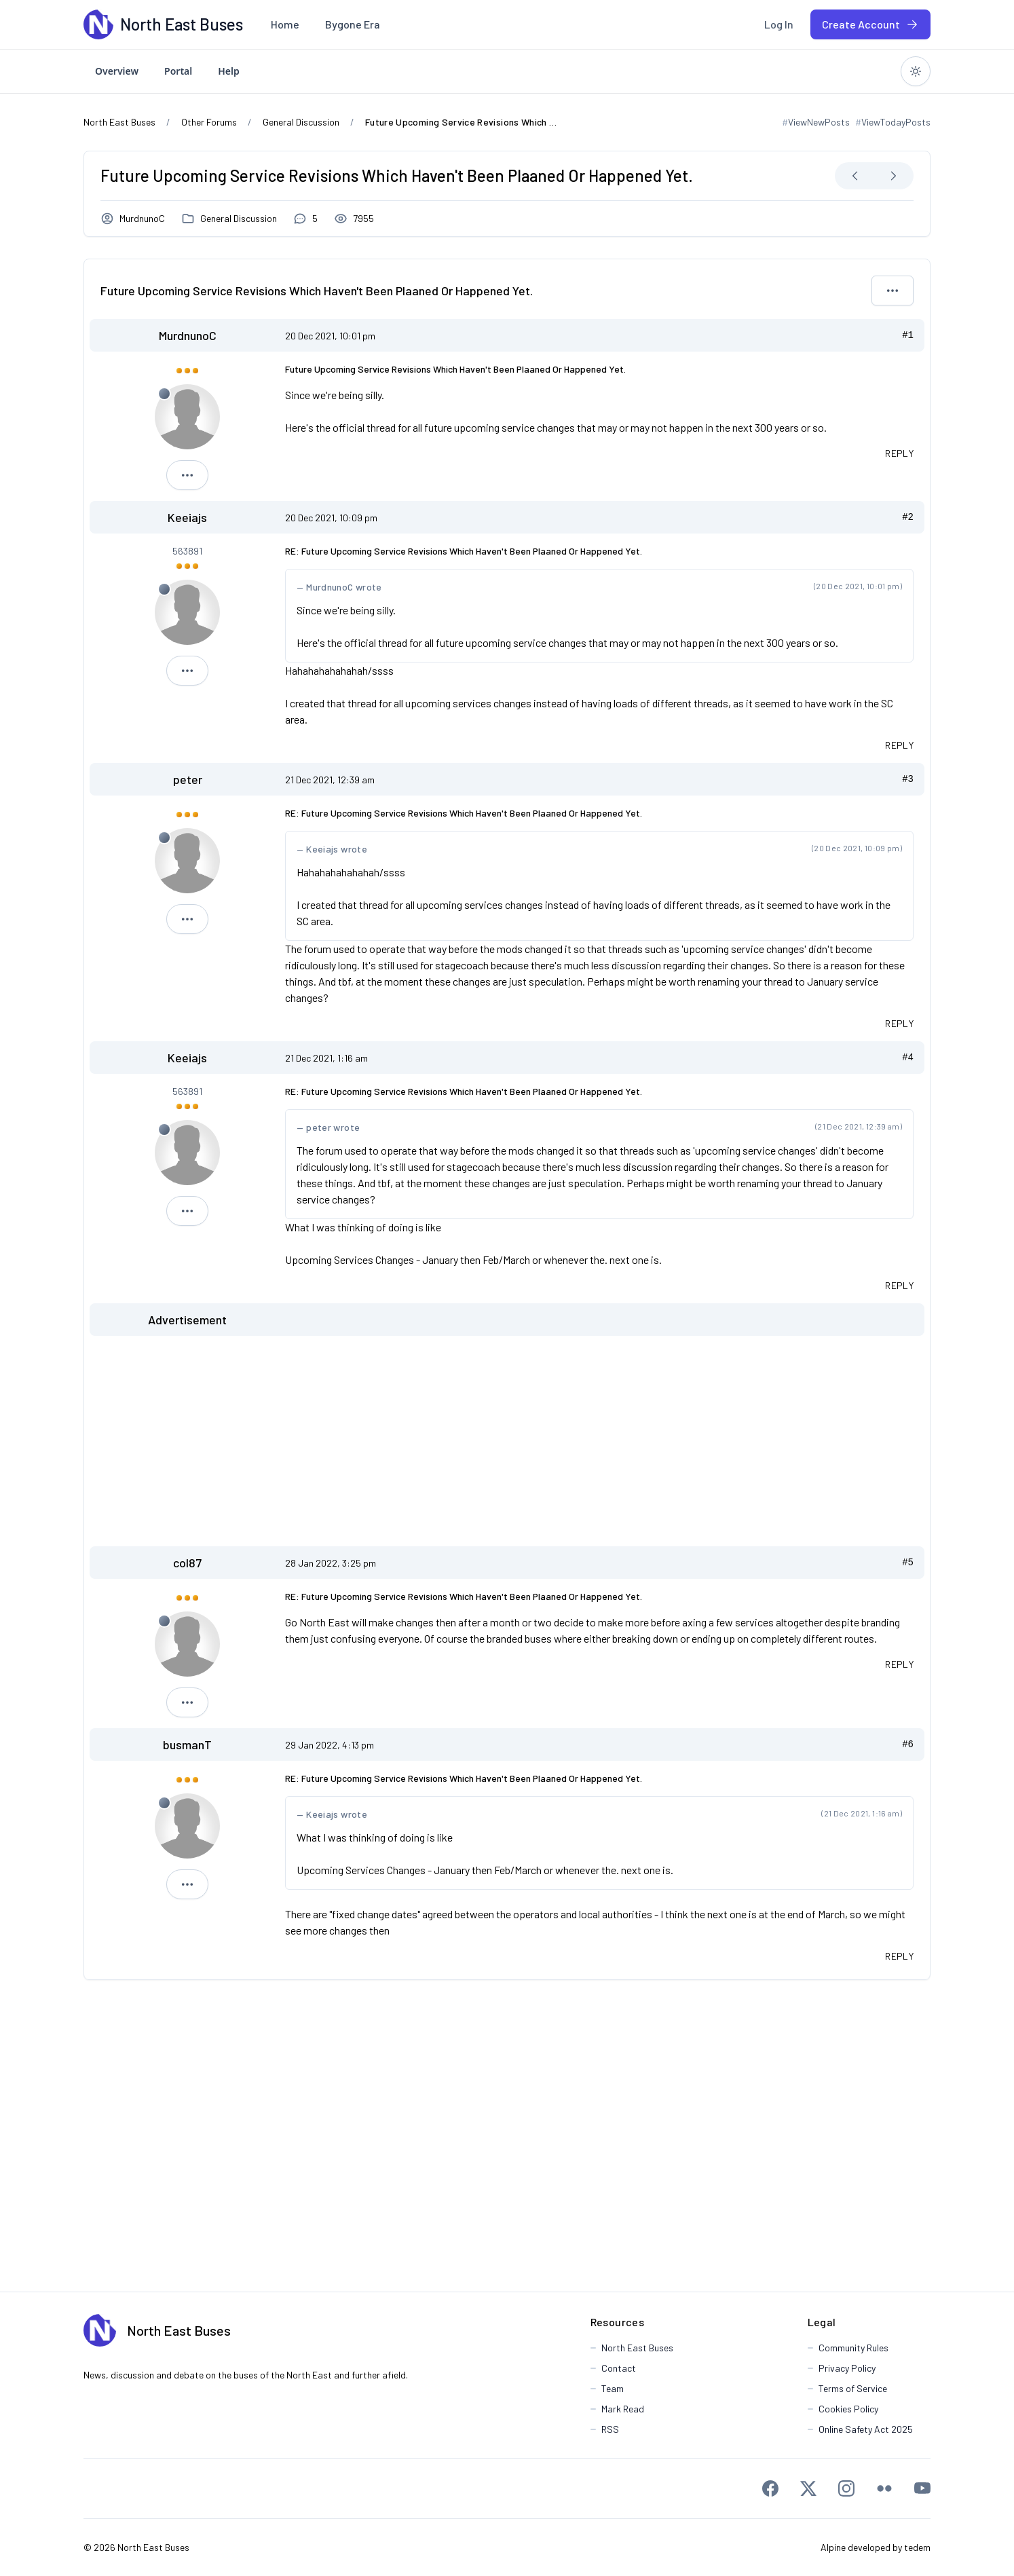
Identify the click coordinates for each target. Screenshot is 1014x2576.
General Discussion (238, 218)
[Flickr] (884, 2488)
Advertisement (187, 1319)
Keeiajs (187, 517)
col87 (187, 1562)
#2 (908, 517)
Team (612, 2388)
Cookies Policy (848, 2408)
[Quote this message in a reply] (899, 453)
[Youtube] (922, 2488)
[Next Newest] (893, 176)
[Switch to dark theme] (916, 71)
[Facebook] (770, 2488)
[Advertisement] (507, 1441)
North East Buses (179, 2330)
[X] (808, 2488)
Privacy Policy (847, 2368)
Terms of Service (853, 2388)
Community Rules (853, 2347)
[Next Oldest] (855, 176)
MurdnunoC (142, 218)
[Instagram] (846, 2488)
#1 (908, 335)
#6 (908, 1744)
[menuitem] (285, 24)
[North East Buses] (98, 24)
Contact (618, 2368)
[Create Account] (870, 24)
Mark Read (622, 2408)
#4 (908, 1057)
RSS (610, 2429)
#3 (908, 779)
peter (187, 779)
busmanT (187, 1744)
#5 (908, 1562)
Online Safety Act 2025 (866, 2429)
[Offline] (164, 393)
